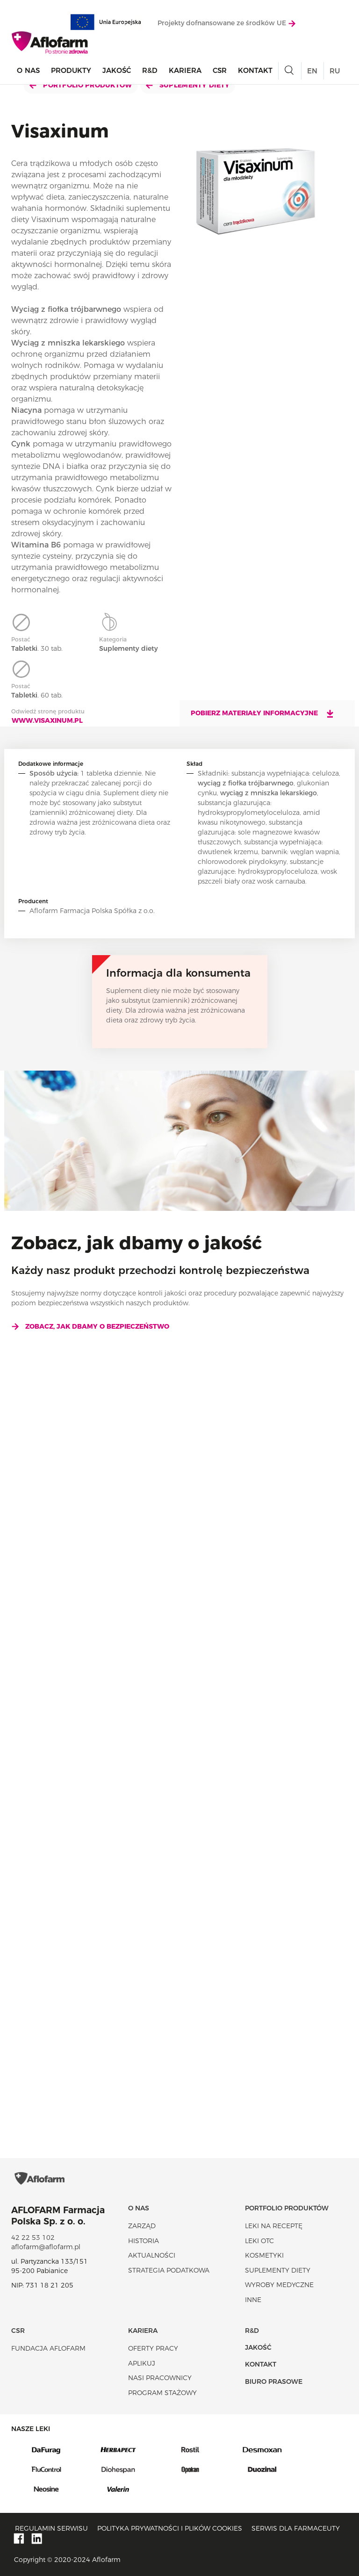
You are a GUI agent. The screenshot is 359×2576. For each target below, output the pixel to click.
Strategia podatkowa (168, 2270)
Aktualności (151, 2255)
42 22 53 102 (33, 2237)
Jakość (116, 70)
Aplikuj (141, 2363)
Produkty (71, 70)
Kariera (185, 70)
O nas (28, 70)
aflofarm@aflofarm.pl (45, 2247)
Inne (253, 2299)
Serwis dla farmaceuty (295, 2528)
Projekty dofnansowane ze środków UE (226, 23)
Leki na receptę (273, 2226)
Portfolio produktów (80, 85)
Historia (143, 2241)
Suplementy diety (188, 85)
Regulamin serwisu (51, 2528)
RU (335, 70)
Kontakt (255, 70)
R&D (150, 70)
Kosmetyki (264, 2255)
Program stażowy (162, 2393)
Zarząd (142, 2226)
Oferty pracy (153, 2348)
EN (312, 70)
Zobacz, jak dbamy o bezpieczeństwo (90, 1326)
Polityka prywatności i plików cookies (169, 2528)
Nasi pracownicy (160, 2378)
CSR (220, 70)
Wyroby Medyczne (279, 2285)
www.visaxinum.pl (47, 720)
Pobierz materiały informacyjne (263, 713)
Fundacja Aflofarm (48, 2348)
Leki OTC (259, 2241)
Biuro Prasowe (273, 2381)
